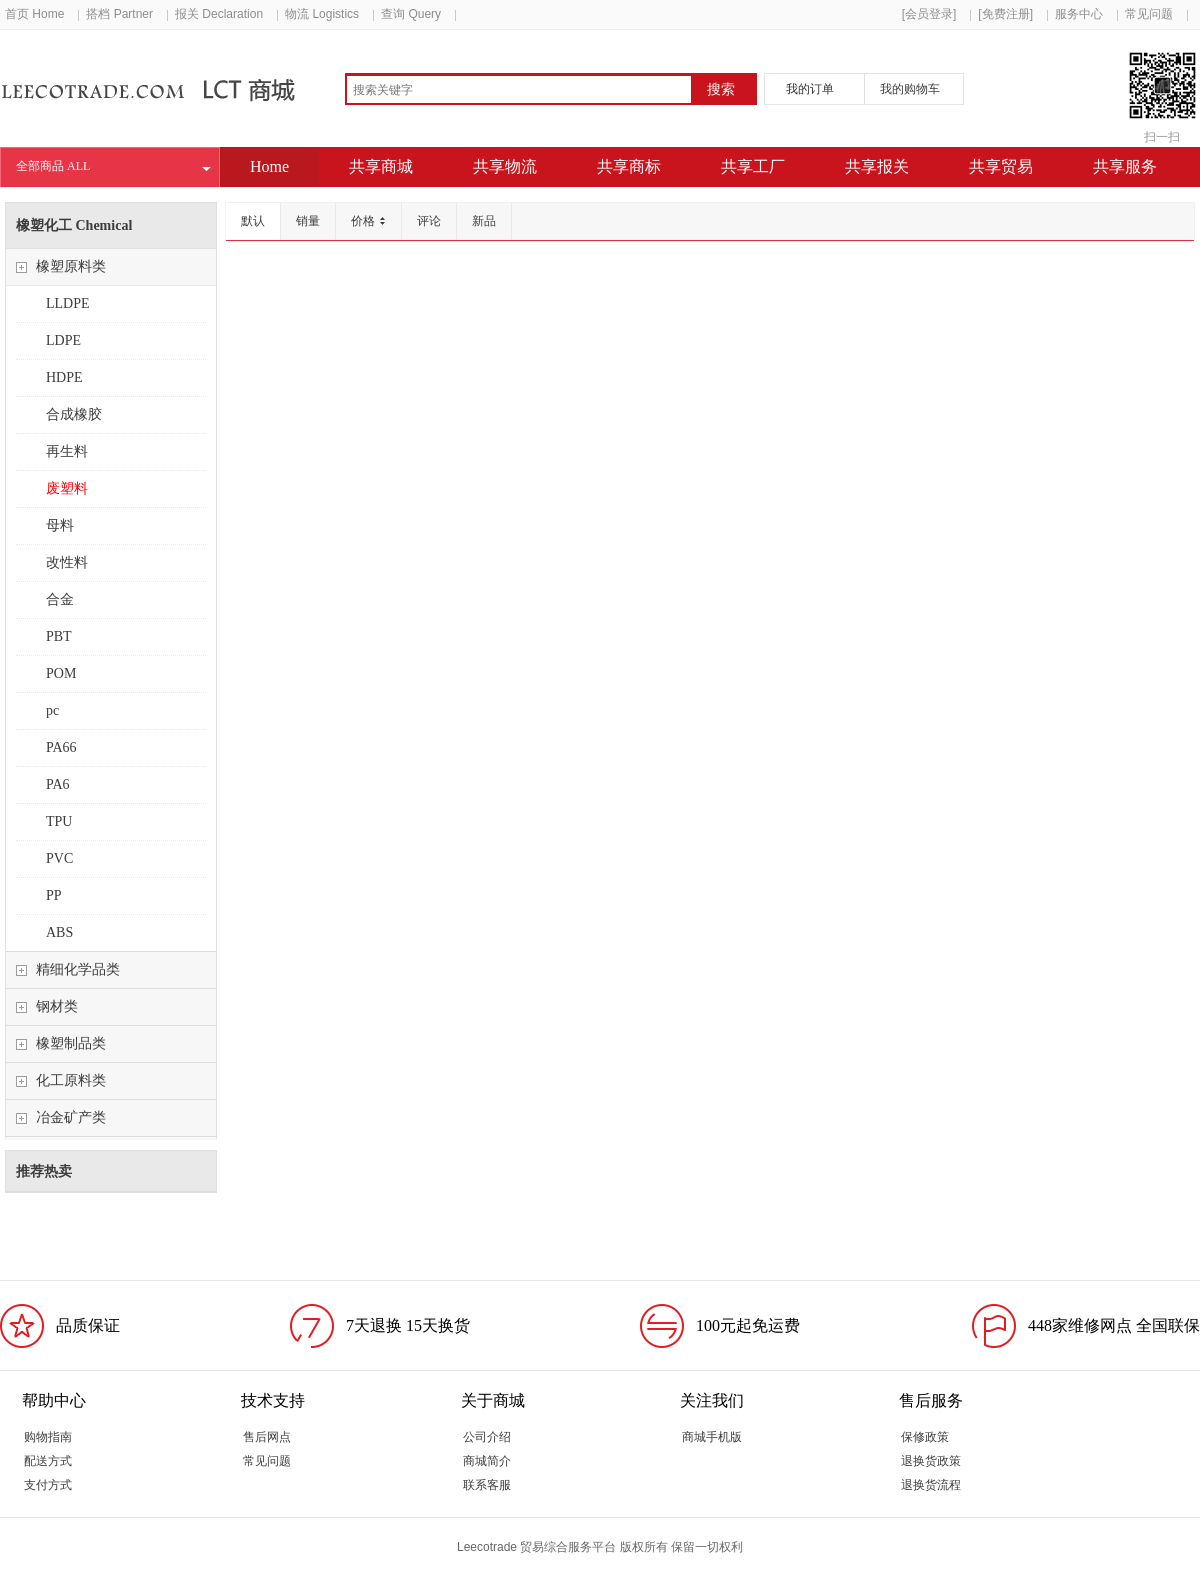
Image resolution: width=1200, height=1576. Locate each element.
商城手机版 (712, 1437)
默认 (253, 221)
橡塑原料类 (71, 266)
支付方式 (48, 1485)
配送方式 (48, 1461)
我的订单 (810, 89)
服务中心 (1079, 14)
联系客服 (487, 1485)
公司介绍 (487, 1437)
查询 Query (411, 14)
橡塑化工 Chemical (74, 225)
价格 (368, 221)
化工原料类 (71, 1080)
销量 (308, 221)
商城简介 (487, 1461)
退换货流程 (931, 1485)
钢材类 (57, 1006)
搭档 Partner (119, 14)
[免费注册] (1005, 14)
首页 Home (34, 14)
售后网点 (267, 1437)
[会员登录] (929, 14)
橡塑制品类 (71, 1043)
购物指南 (48, 1437)
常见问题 (1149, 14)
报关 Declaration (219, 14)
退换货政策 (931, 1461)
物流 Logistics (322, 14)
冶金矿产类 (71, 1117)
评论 (429, 221)
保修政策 (925, 1437)
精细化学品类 (78, 969)
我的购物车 (910, 89)
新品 (484, 221)
